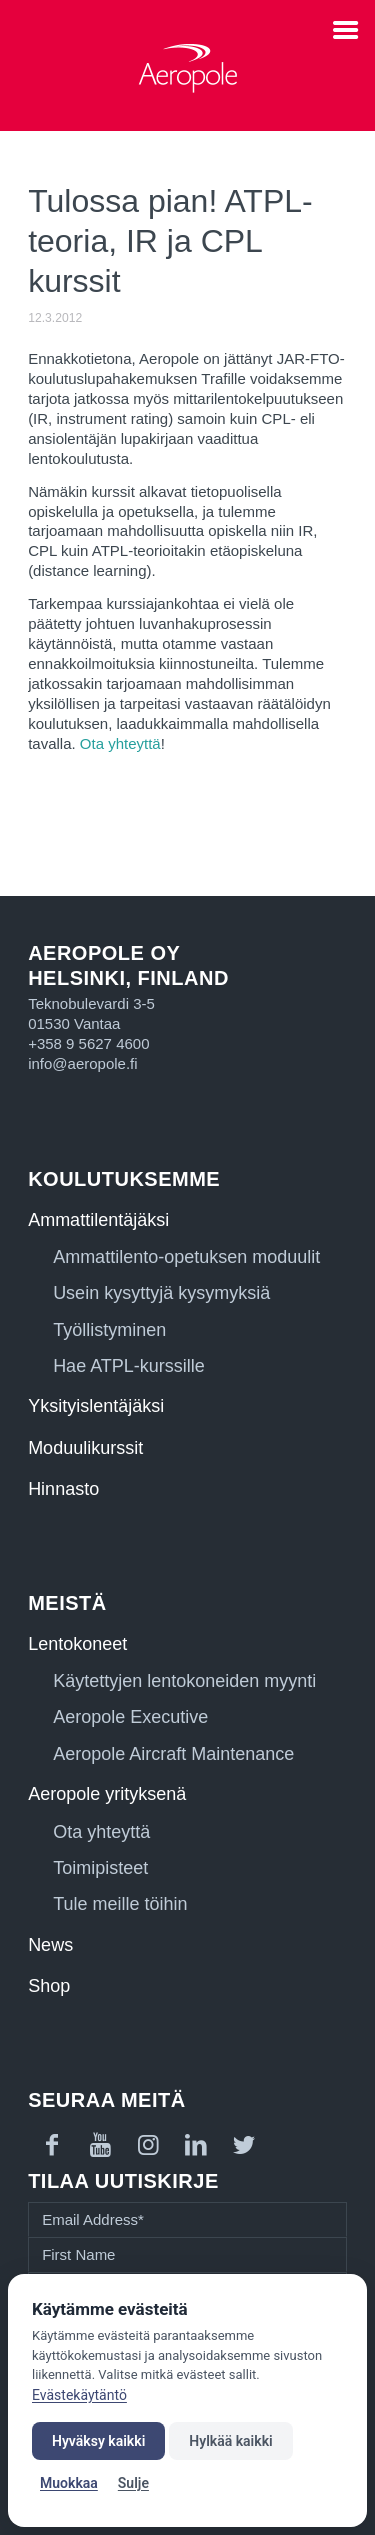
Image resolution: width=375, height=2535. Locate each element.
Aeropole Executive (130, 1717)
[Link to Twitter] (244, 2145)
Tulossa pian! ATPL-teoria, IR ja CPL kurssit (170, 241)
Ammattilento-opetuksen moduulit (186, 1257)
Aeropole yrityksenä (107, 1794)
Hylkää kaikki (230, 2441)
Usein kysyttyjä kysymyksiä (161, 1293)
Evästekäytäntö (79, 2395)
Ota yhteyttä (120, 743)
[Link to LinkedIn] (196, 2145)
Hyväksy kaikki (98, 2441)
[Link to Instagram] (148, 2145)
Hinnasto (63, 1489)
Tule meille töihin (120, 1904)
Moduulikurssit (85, 1448)
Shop (49, 1986)
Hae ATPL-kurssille (129, 1366)
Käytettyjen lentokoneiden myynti (184, 1681)
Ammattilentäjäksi (98, 1220)
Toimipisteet (100, 1868)
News (50, 1945)
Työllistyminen (109, 1330)
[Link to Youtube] (100, 2145)
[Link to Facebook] (52, 2145)
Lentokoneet (77, 1644)
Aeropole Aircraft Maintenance (173, 1754)
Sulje (133, 2483)
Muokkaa (69, 2483)
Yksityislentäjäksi (96, 1406)
